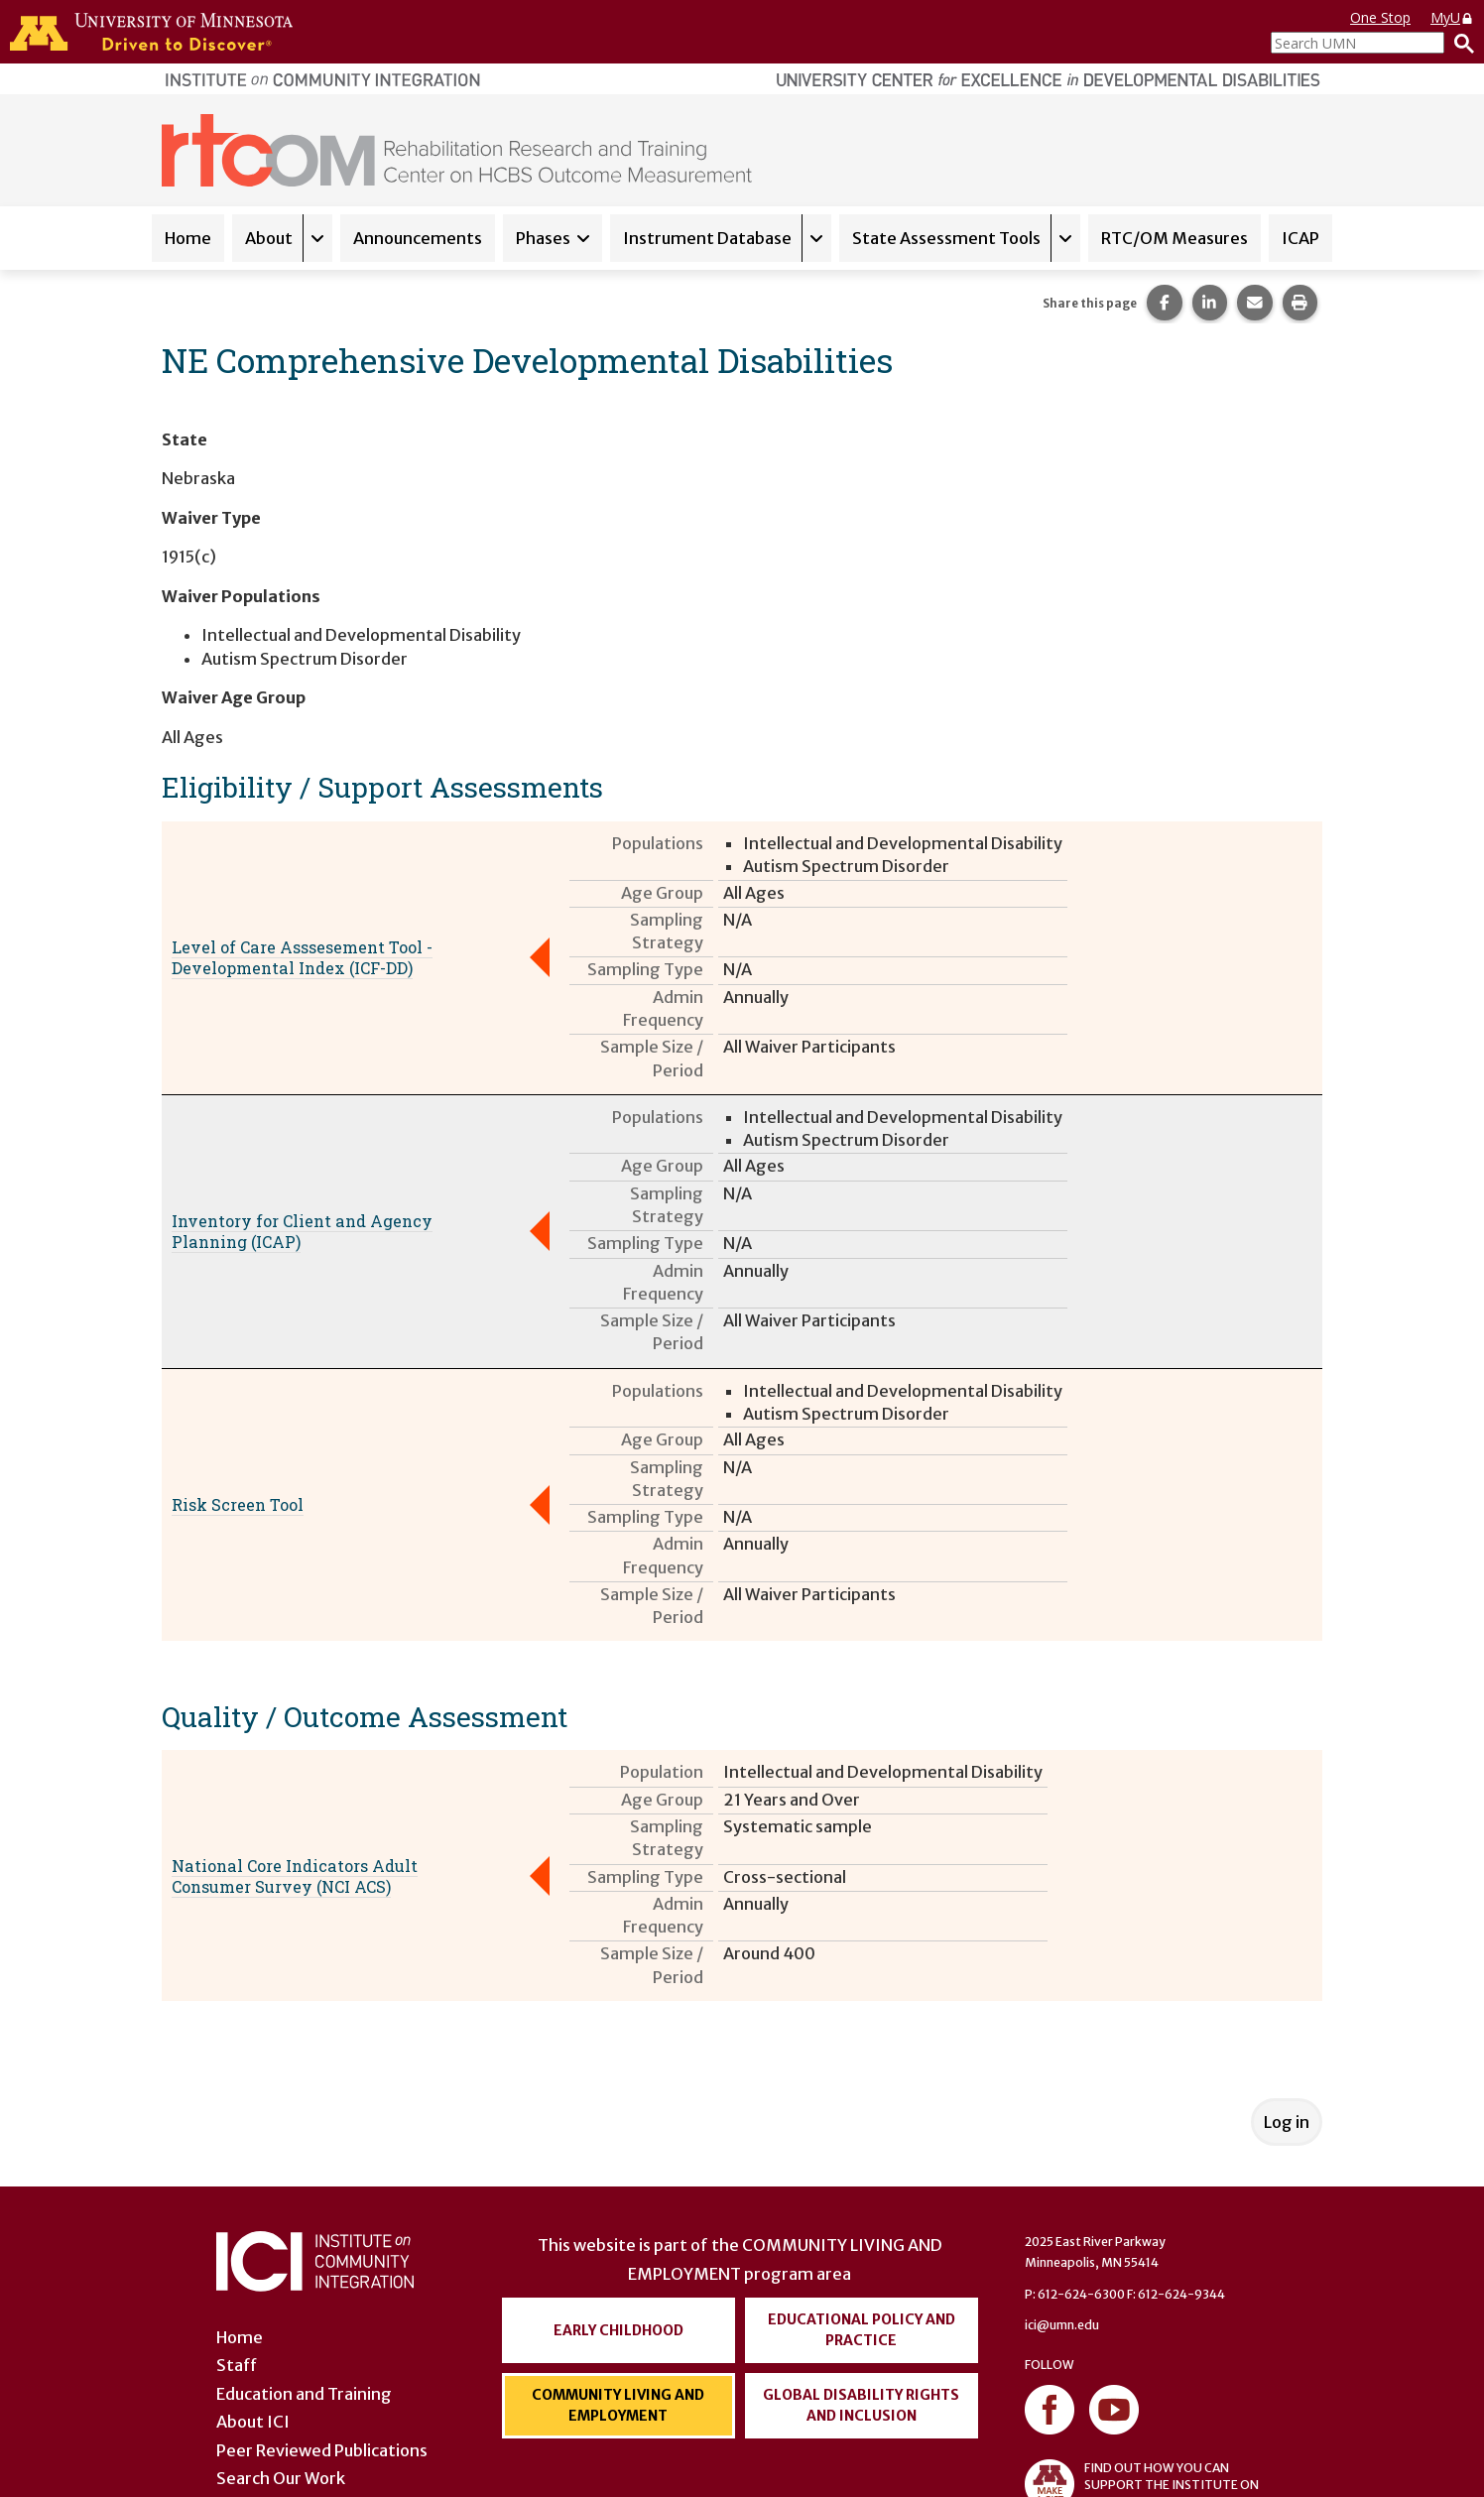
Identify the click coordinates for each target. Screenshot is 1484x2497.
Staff (236, 2365)
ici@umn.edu (1062, 2324)
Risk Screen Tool (238, 1504)
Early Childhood (618, 2330)
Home (188, 238)
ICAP (1300, 238)
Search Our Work (280, 2478)
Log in (1286, 2122)
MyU (1452, 17)
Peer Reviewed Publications (322, 2450)
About (269, 238)
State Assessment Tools (946, 238)
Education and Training (304, 2394)
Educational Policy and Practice (861, 2329)
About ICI (253, 2422)
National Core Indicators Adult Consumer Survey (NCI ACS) (295, 1876)
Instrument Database (707, 238)
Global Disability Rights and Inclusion (861, 2405)
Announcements (417, 238)
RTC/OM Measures (1174, 238)
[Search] (1459, 43)
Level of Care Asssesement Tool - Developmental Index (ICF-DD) (302, 957)
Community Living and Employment (618, 2405)
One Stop (1380, 17)
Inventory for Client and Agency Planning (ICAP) (302, 1231)
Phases (543, 238)
